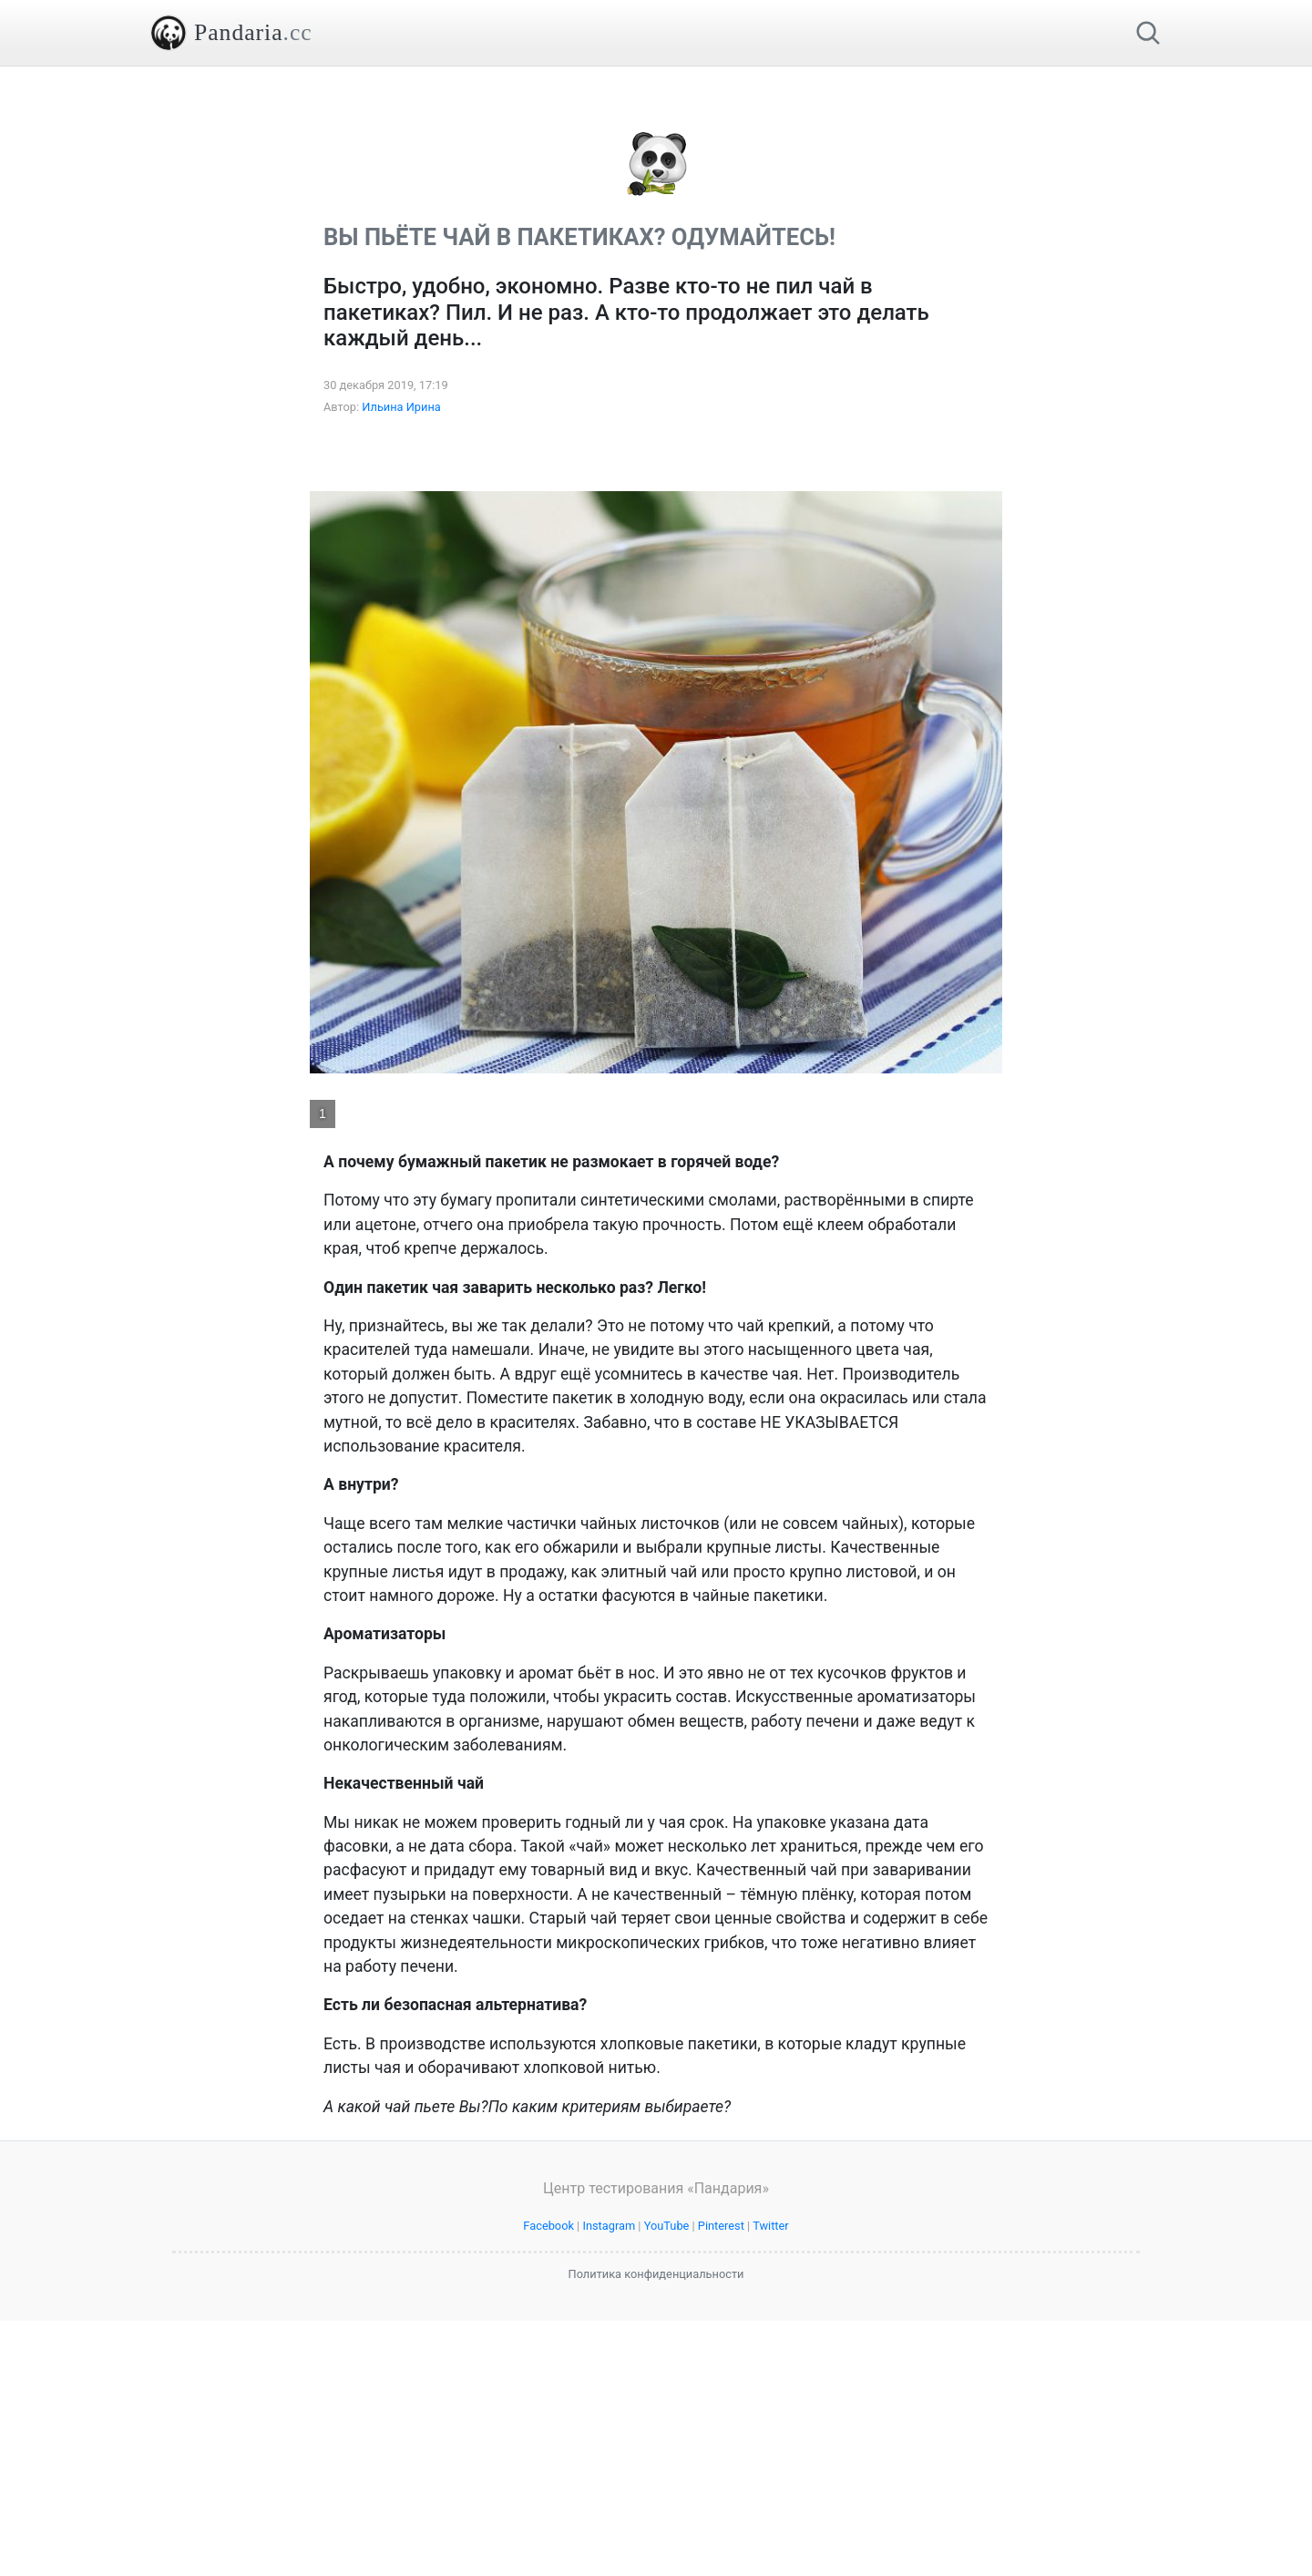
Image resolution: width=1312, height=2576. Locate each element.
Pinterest (721, 2481)
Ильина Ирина (401, 662)
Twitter (771, 2481)
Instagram (608, 2481)
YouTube (667, 2481)
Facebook (548, 2481)
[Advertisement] (656, 194)
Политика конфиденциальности (656, 2529)
